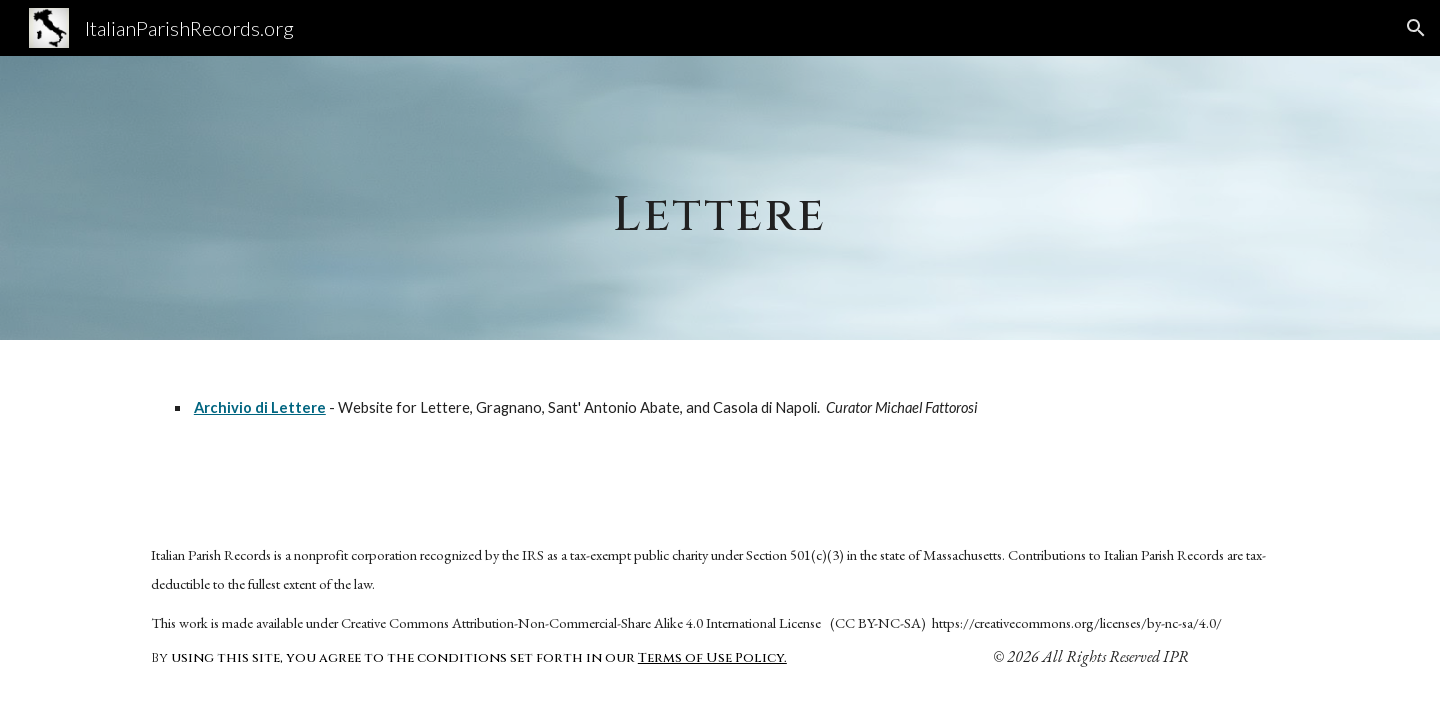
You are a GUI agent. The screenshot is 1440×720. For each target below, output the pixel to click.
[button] (1416, 28)
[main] (720, 197)
